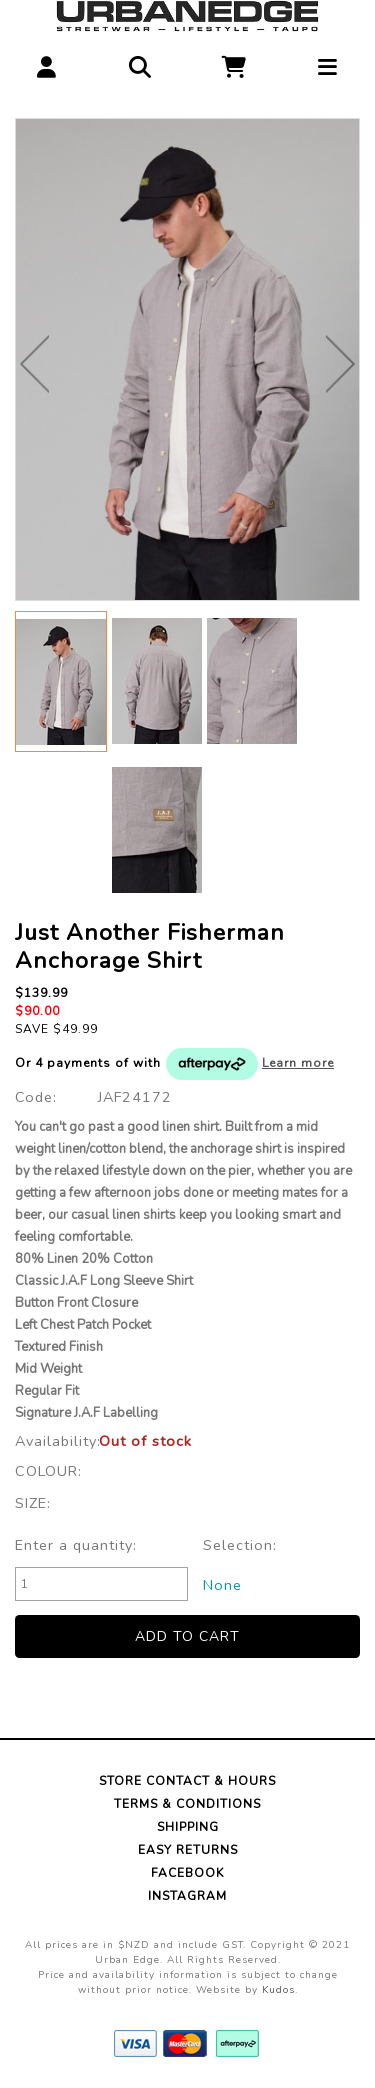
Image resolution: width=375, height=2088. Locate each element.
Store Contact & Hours (187, 1781)
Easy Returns (188, 1850)
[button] (47, 62)
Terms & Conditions (187, 1804)
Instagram (187, 1896)
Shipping (188, 1827)
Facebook (187, 1873)
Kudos (278, 1990)
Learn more (298, 1063)
